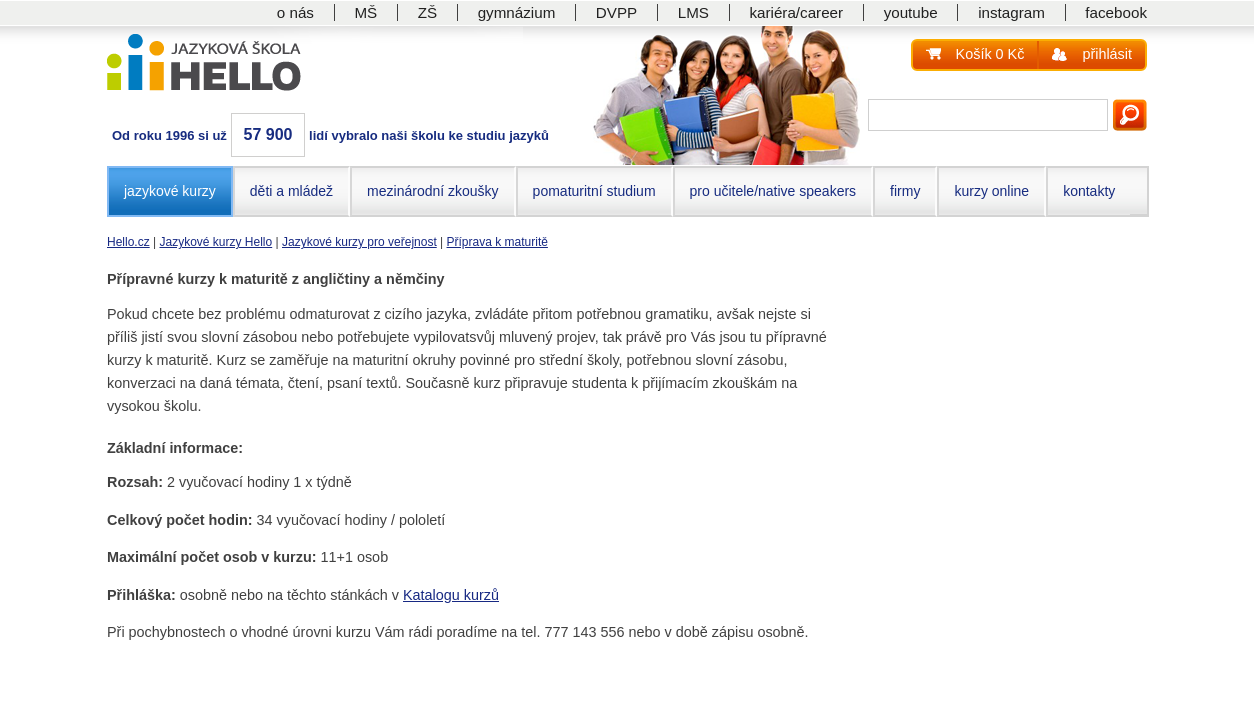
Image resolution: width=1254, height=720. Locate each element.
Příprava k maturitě (497, 242)
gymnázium (517, 12)
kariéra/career (796, 12)
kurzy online (991, 191)
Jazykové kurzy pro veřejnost (359, 242)
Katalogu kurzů (451, 595)
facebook (1116, 12)
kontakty (1089, 191)
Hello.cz (128, 242)
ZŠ (427, 12)
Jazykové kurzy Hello (215, 242)
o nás (295, 12)
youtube (911, 12)
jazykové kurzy (170, 191)
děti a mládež (291, 191)
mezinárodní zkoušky (433, 191)
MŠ (365, 12)
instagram (1011, 12)
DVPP (616, 12)
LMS (693, 12)
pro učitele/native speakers (773, 191)
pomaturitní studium (594, 191)
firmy (905, 191)
